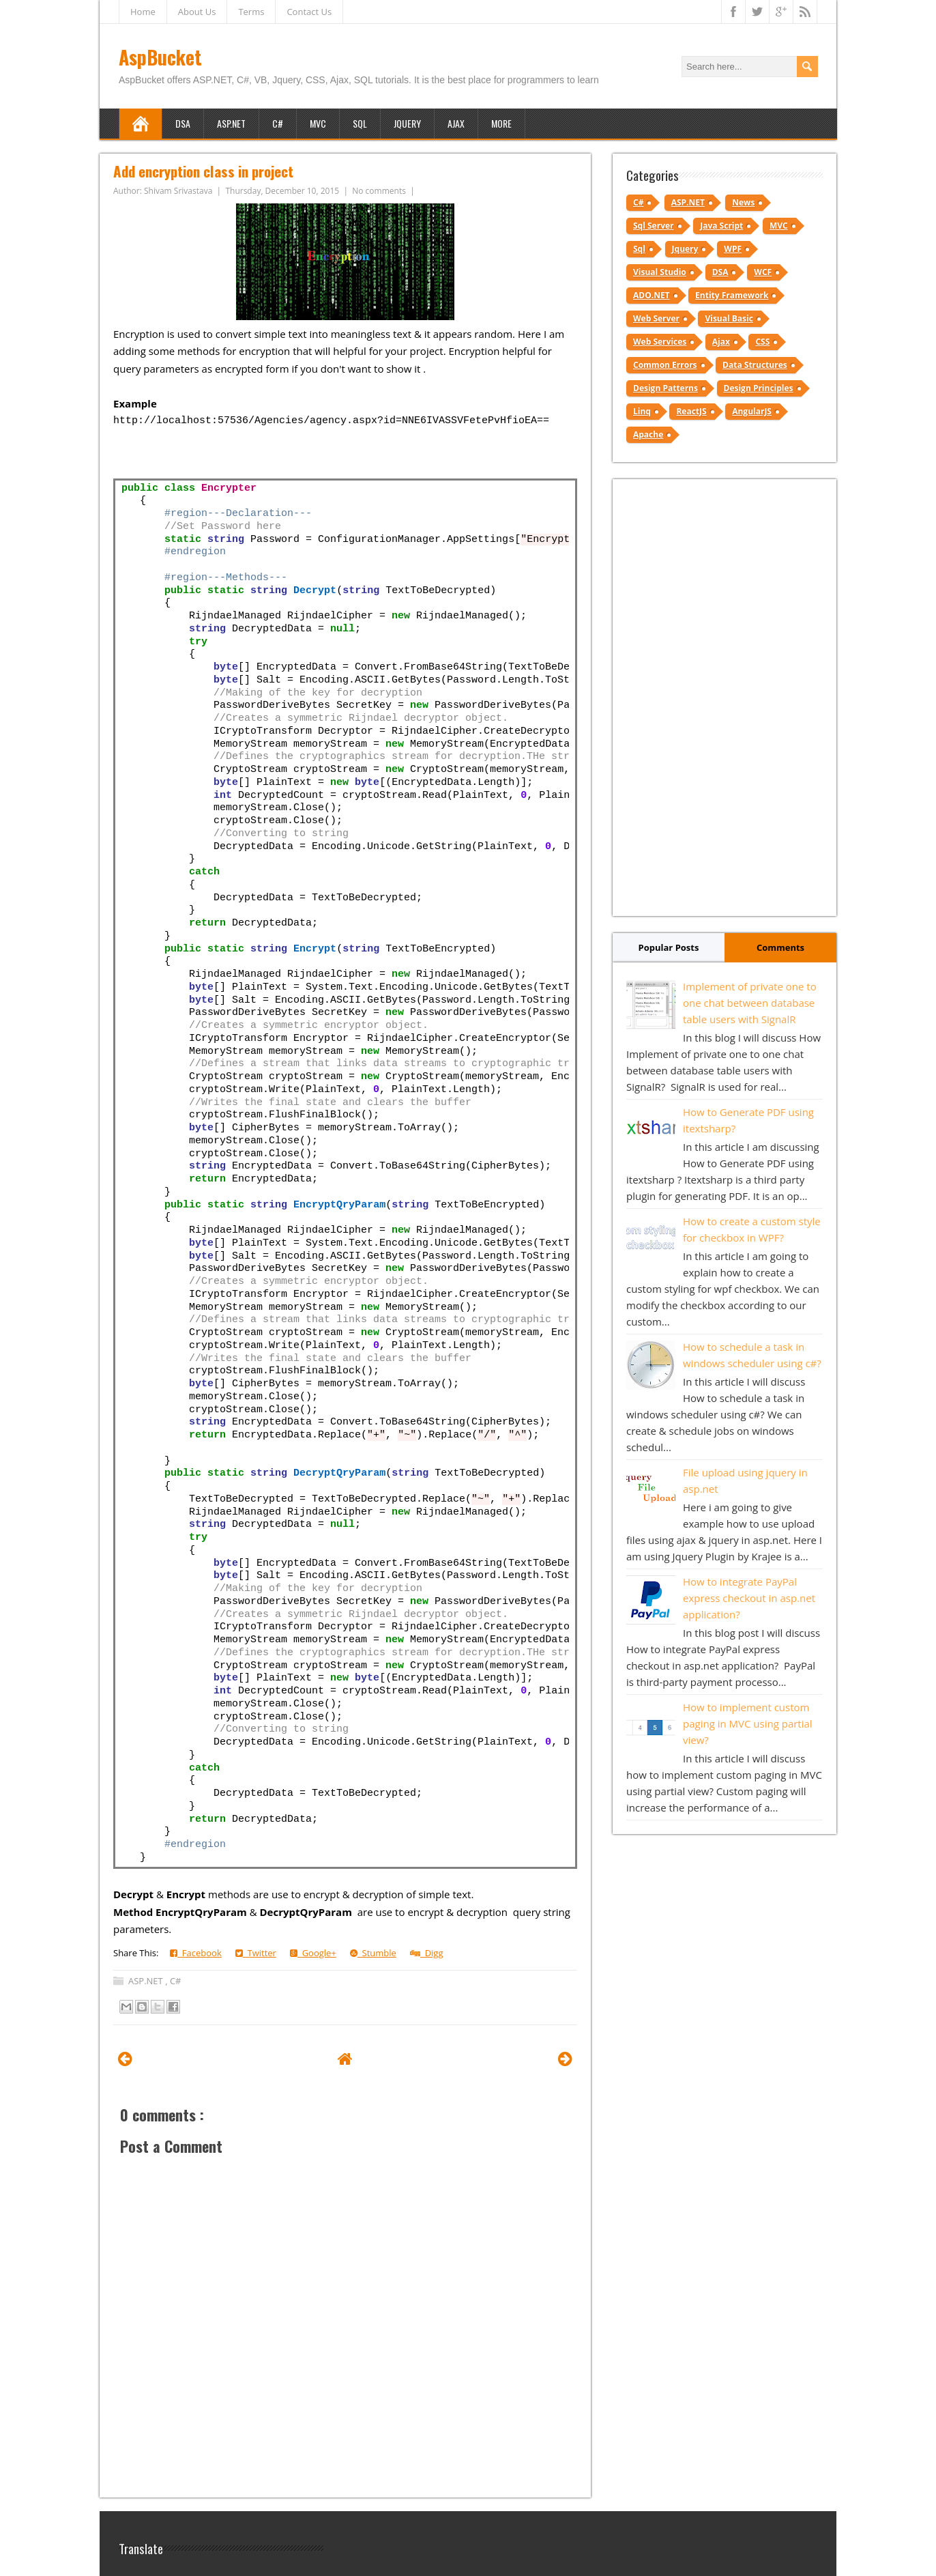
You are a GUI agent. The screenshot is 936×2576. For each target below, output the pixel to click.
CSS (762, 341)
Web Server (656, 318)
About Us (197, 11)
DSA (182, 123)
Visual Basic (728, 318)
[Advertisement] (724, 697)
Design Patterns (665, 388)
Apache (648, 434)
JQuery (407, 123)
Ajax (456, 123)
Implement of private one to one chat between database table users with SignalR (750, 1002)
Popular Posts (669, 947)
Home (143, 11)
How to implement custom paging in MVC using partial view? (748, 1723)
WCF (763, 272)
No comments (380, 191)
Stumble (373, 1953)
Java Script (721, 225)
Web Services (659, 341)
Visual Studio (659, 272)
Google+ (313, 1953)
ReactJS (691, 411)
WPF (733, 249)
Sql (639, 249)
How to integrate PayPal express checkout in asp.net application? (749, 1598)
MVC (318, 123)
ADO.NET (651, 295)
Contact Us (309, 11)
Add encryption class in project (203, 171)
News (743, 202)
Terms (251, 11)
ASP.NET (231, 123)
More (501, 123)
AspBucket (160, 57)
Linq (642, 411)
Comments (780, 947)
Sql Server (653, 225)
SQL (360, 123)
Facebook (196, 1953)
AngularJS (752, 411)
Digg (426, 1953)
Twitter (255, 1953)
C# (277, 123)
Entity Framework (731, 295)
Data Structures (754, 365)
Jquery (685, 249)
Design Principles (758, 388)
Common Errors (665, 365)
